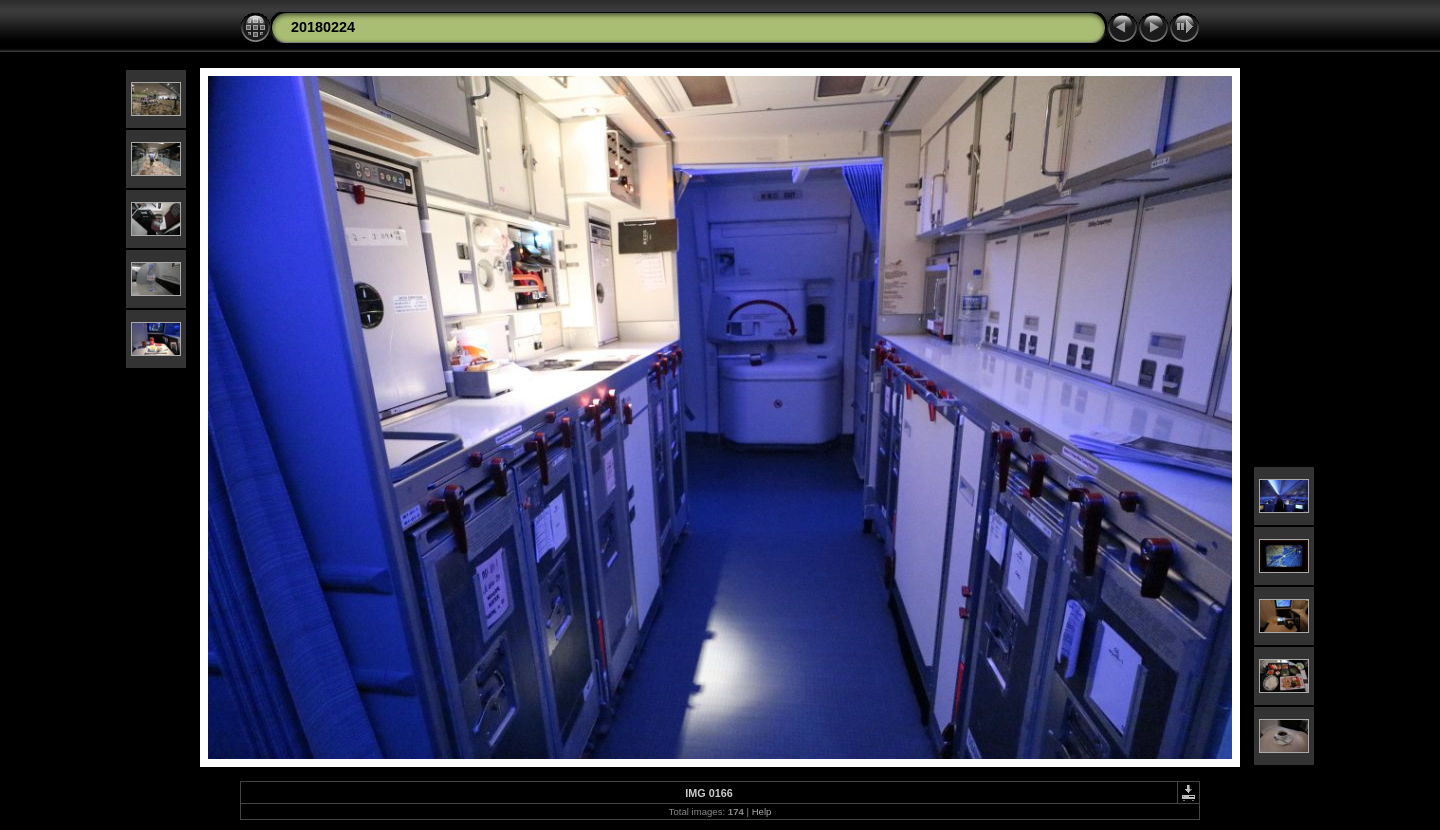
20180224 (323, 27)
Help (762, 811)
